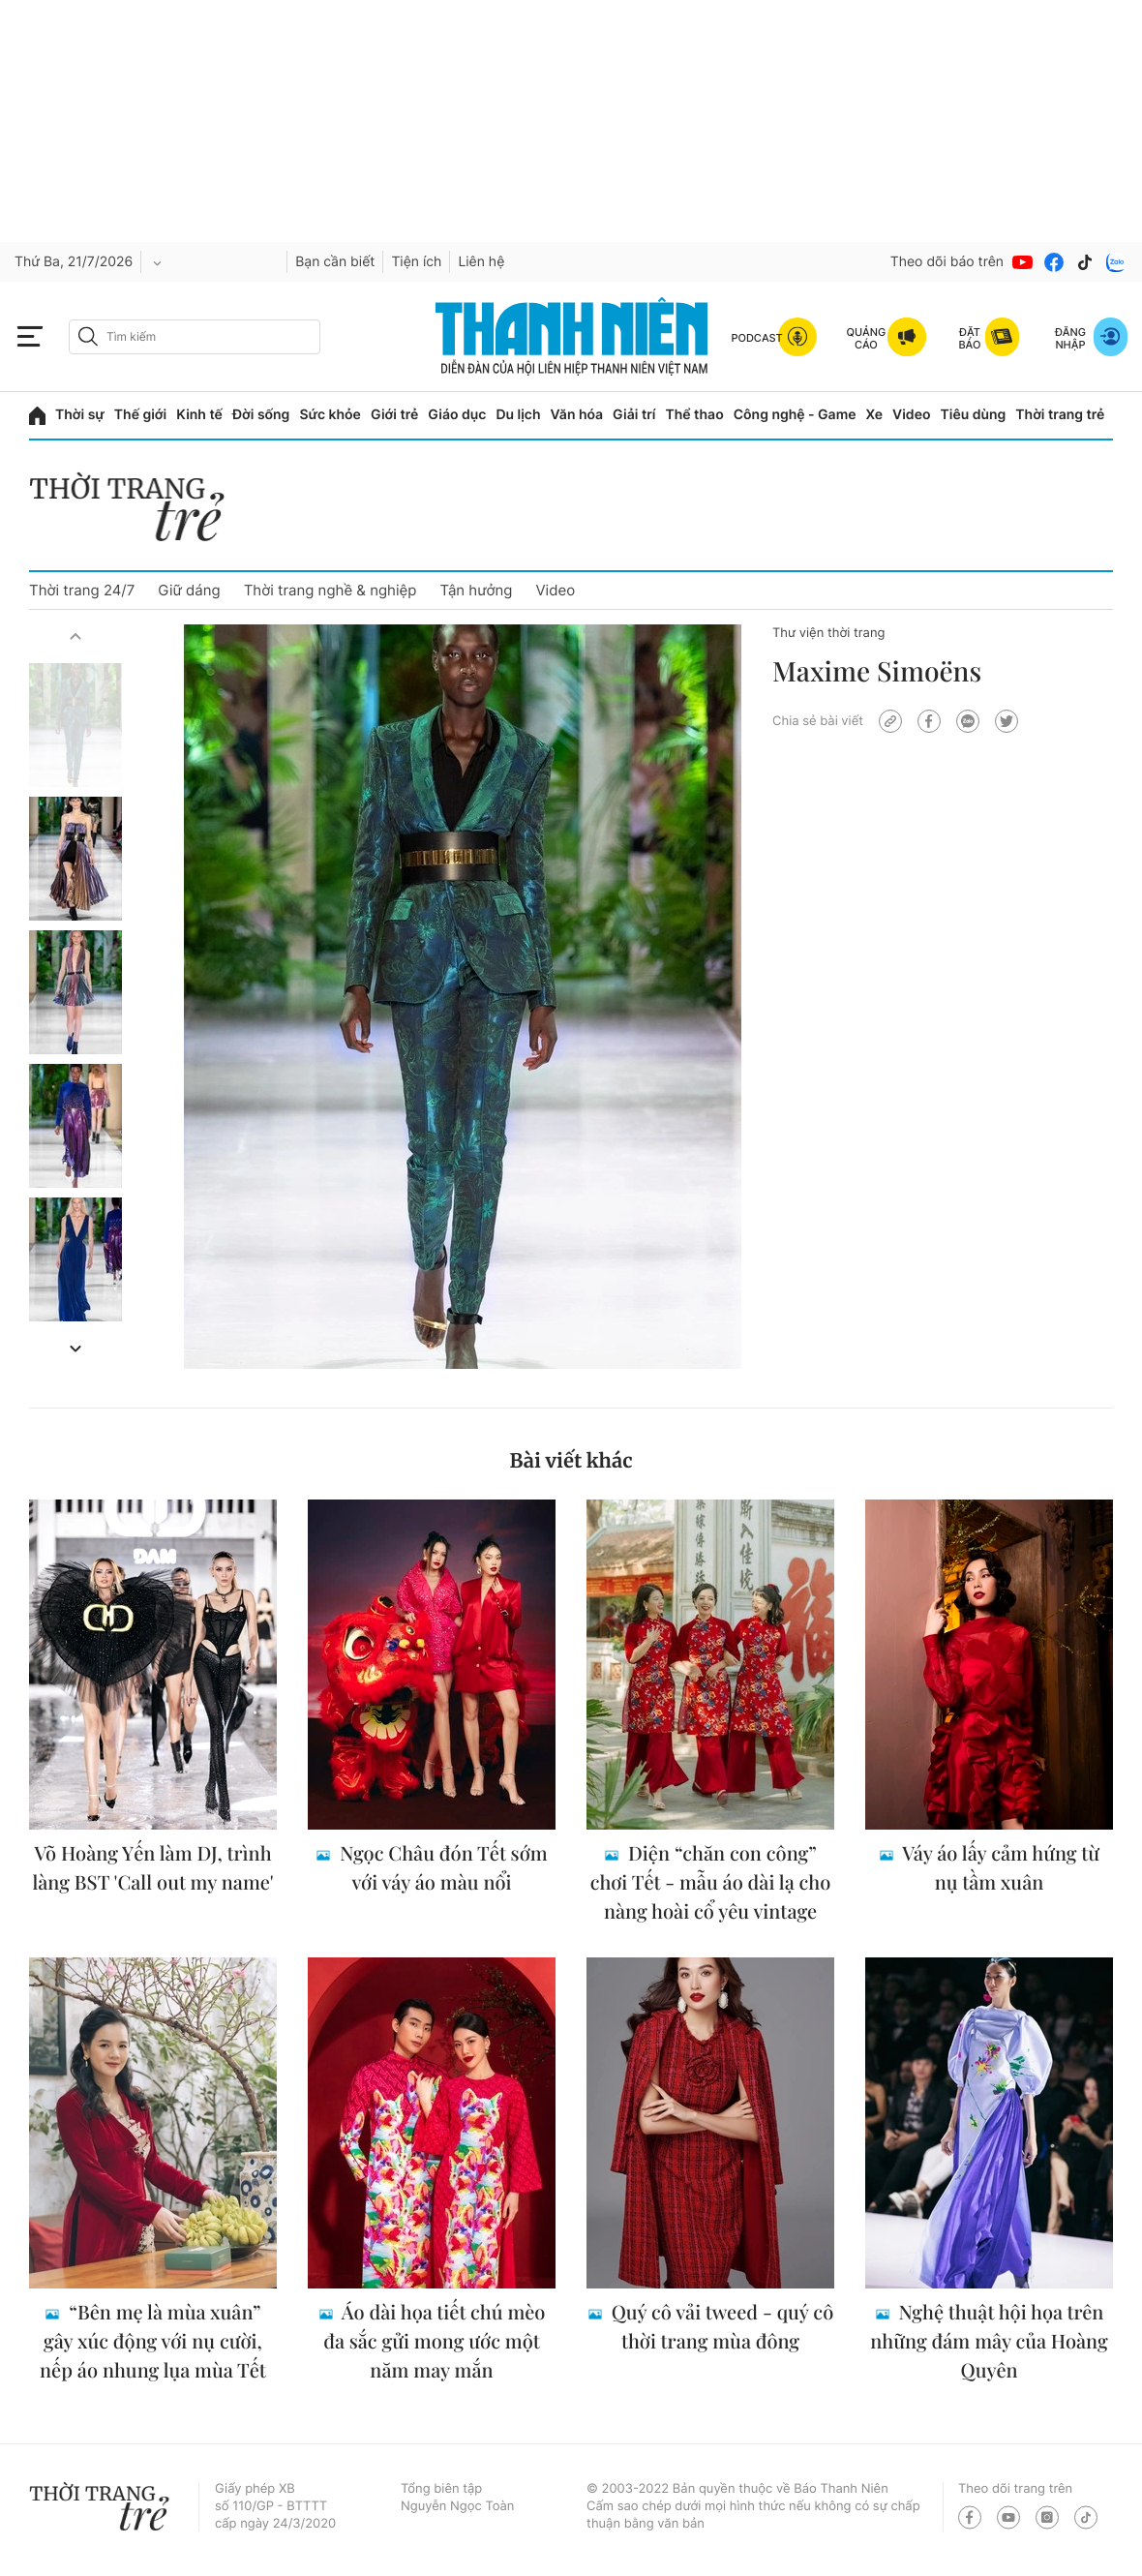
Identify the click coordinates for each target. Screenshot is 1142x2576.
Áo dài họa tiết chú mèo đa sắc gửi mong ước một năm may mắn (434, 2341)
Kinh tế (199, 415)
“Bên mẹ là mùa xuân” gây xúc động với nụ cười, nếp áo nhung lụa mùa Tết (153, 2341)
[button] (75, 636)
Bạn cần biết (335, 262)
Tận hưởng (475, 590)
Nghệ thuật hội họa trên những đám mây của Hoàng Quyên (988, 2341)
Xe (875, 415)
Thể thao (694, 415)
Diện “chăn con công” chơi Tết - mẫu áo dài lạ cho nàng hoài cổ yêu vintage (710, 1882)
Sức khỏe (330, 415)
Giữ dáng (189, 590)
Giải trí (634, 415)
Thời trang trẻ (1059, 415)
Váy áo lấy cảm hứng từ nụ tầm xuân (998, 1867)
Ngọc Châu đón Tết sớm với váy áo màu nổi (441, 1867)
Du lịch (518, 415)
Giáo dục (457, 415)
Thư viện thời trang (828, 633)
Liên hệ (481, 262)
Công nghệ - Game (795, 415)
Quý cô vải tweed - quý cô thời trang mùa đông (720, 2326)
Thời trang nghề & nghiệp (330, 590)
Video (911, 415)
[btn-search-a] (88, 336)
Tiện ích (416, 262)
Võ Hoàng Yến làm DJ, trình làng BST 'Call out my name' (152, 1867)
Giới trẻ (394, 415)
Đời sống (260, 415)
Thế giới (140, 415)
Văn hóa (577, 415)
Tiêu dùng (974, 415)
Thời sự (80, 415)
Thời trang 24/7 (82, 590)
